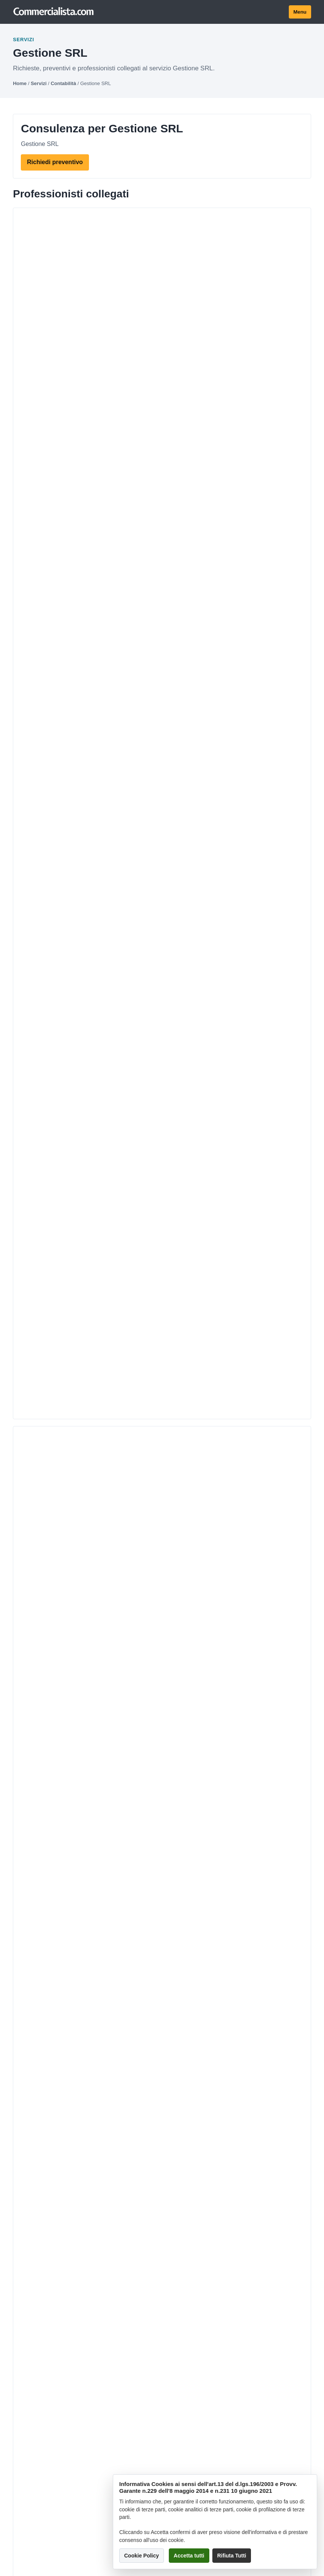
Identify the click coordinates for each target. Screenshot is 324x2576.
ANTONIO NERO (91, 531)
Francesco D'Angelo (98, 605)
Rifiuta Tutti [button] (231, 2556)
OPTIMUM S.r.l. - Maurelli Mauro (120, 309)
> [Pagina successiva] (177, 1154)
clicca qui (37, 1395)
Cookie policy (31, 1987)
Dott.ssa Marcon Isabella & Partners (128, 457)
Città (19, 1862)
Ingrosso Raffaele (93, 383)
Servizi (39, 83)
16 (159, 1154)
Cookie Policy (141, 2556)
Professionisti (31, 1837)
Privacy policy (31, 1975)
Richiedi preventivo (55, 162)
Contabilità (63, 83)
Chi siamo (26, 1906)
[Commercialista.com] (54, 11)
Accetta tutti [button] (189, 2556)
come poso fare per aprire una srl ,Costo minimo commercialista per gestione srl (149, 1115)
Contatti (23, 1918)
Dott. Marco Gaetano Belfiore (115, 235)
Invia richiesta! (162, 1412)
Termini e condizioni (39, 1931)
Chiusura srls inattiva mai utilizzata (76, 1075)
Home (19, 83)
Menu (300, 12)
